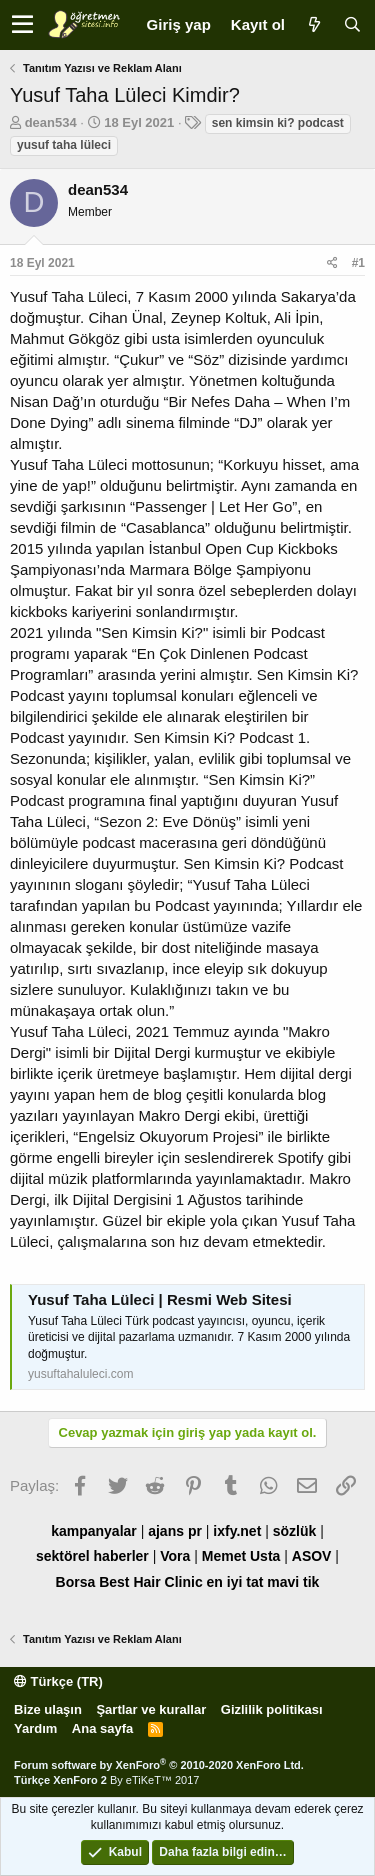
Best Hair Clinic (150, 1582)
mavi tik (293, 1582)
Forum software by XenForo (159, 1765)
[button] (22, 25)
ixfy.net (237, 1531)
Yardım (35, 1728)
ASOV (312, 1556)
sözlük (295, 1531)
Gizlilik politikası (272, 1709)
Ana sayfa (102, 1728)
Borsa (76, 1582)
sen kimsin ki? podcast (278, 123)
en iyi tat (235, 1582)
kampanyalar (94, 1531)
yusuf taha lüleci (64, 145)
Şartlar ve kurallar (151, 1709)
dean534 (51, 122)
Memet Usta (241, 1556)
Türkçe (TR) (58, 1681)
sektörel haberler (92, 1556)
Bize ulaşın (48, 1709)
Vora (175, 1556)
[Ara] (352, 24)
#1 (358, 263)
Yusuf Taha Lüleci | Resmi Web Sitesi (160, 1299)
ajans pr (175, 1531)
